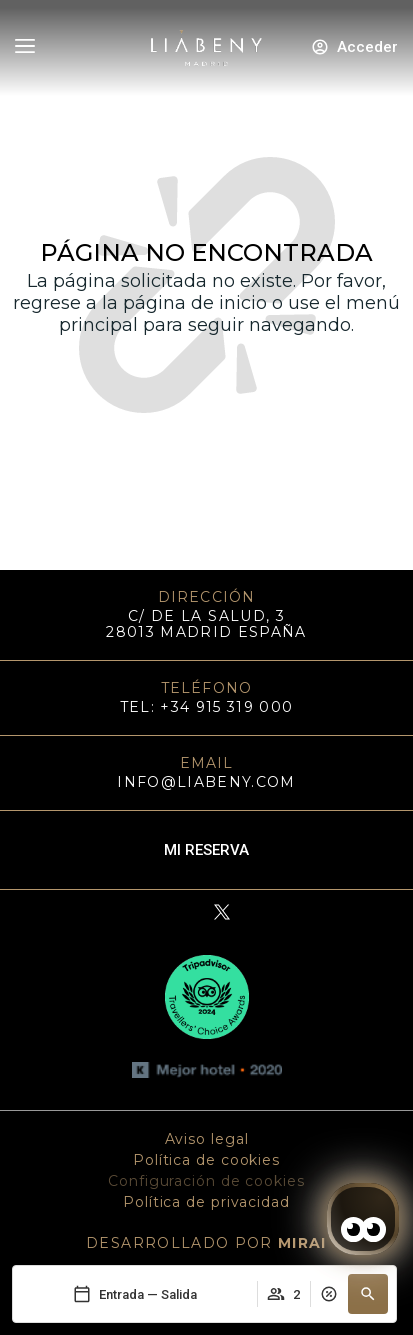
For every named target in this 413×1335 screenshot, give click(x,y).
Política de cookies (206, 1160)
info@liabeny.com (206, 782)
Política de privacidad (206, 1202)
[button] (368, 1294)
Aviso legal (207, 1139)
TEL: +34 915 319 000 (207, 707)
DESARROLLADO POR (206, 1243)
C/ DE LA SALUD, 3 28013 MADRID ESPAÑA (206, 624)
